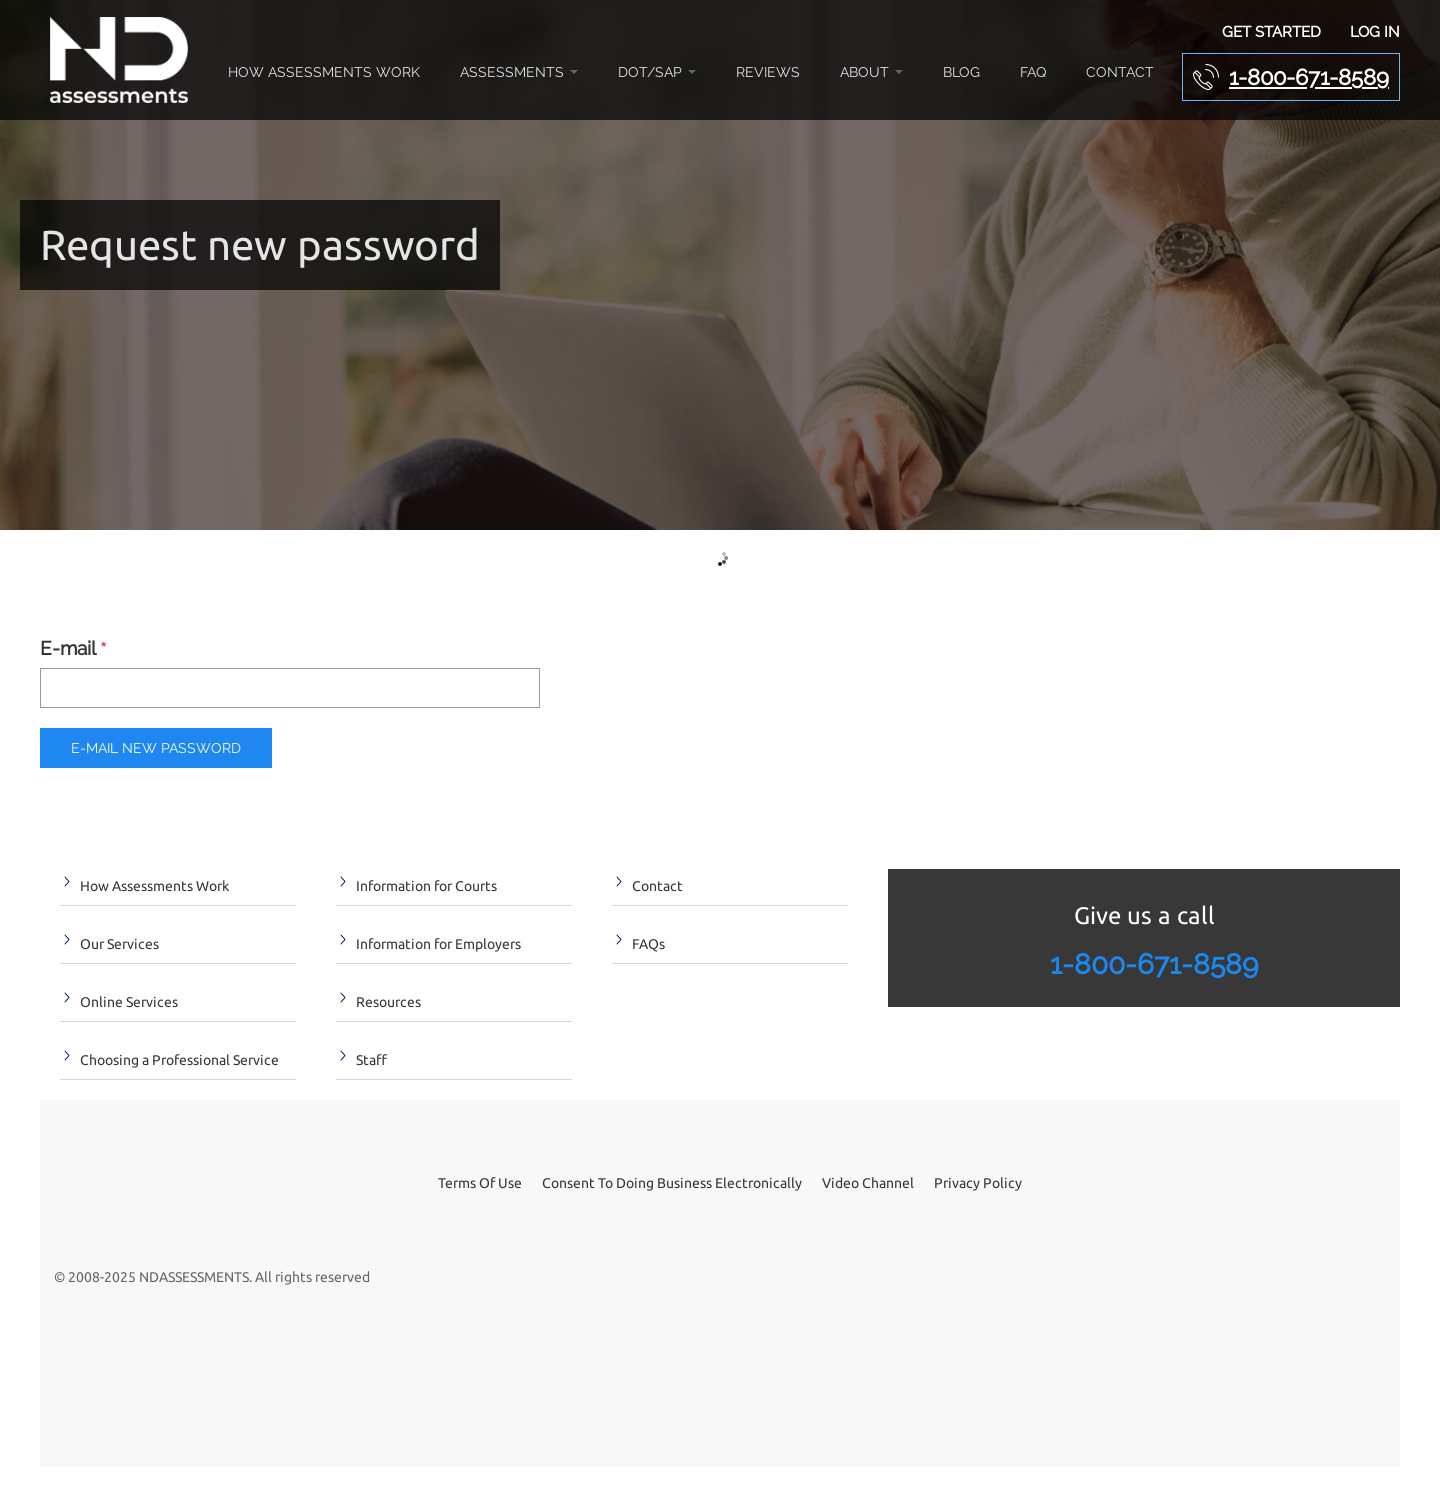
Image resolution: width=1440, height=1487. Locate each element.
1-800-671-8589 (1309, 77)
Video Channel (868, 1183)
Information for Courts (426, 886)
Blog (961, 72)
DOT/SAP (657, 72)
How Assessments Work (324, 72)
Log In (1375, 32)
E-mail (73, 649)
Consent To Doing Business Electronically (672, 1183)
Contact (1120, 72)
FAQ (1033, 72)
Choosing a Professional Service (179, 1060)
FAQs (648, 944)
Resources (388, 1002)
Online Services (129, 1002)
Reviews (768, 72)
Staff (371, 1060)
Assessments (519, 72)
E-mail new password (156, 748)
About (871, 72)
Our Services (119, 944)
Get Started (1271, 32)
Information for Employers (438, 944)
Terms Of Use (480, 1183)
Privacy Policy (978, 1183)
